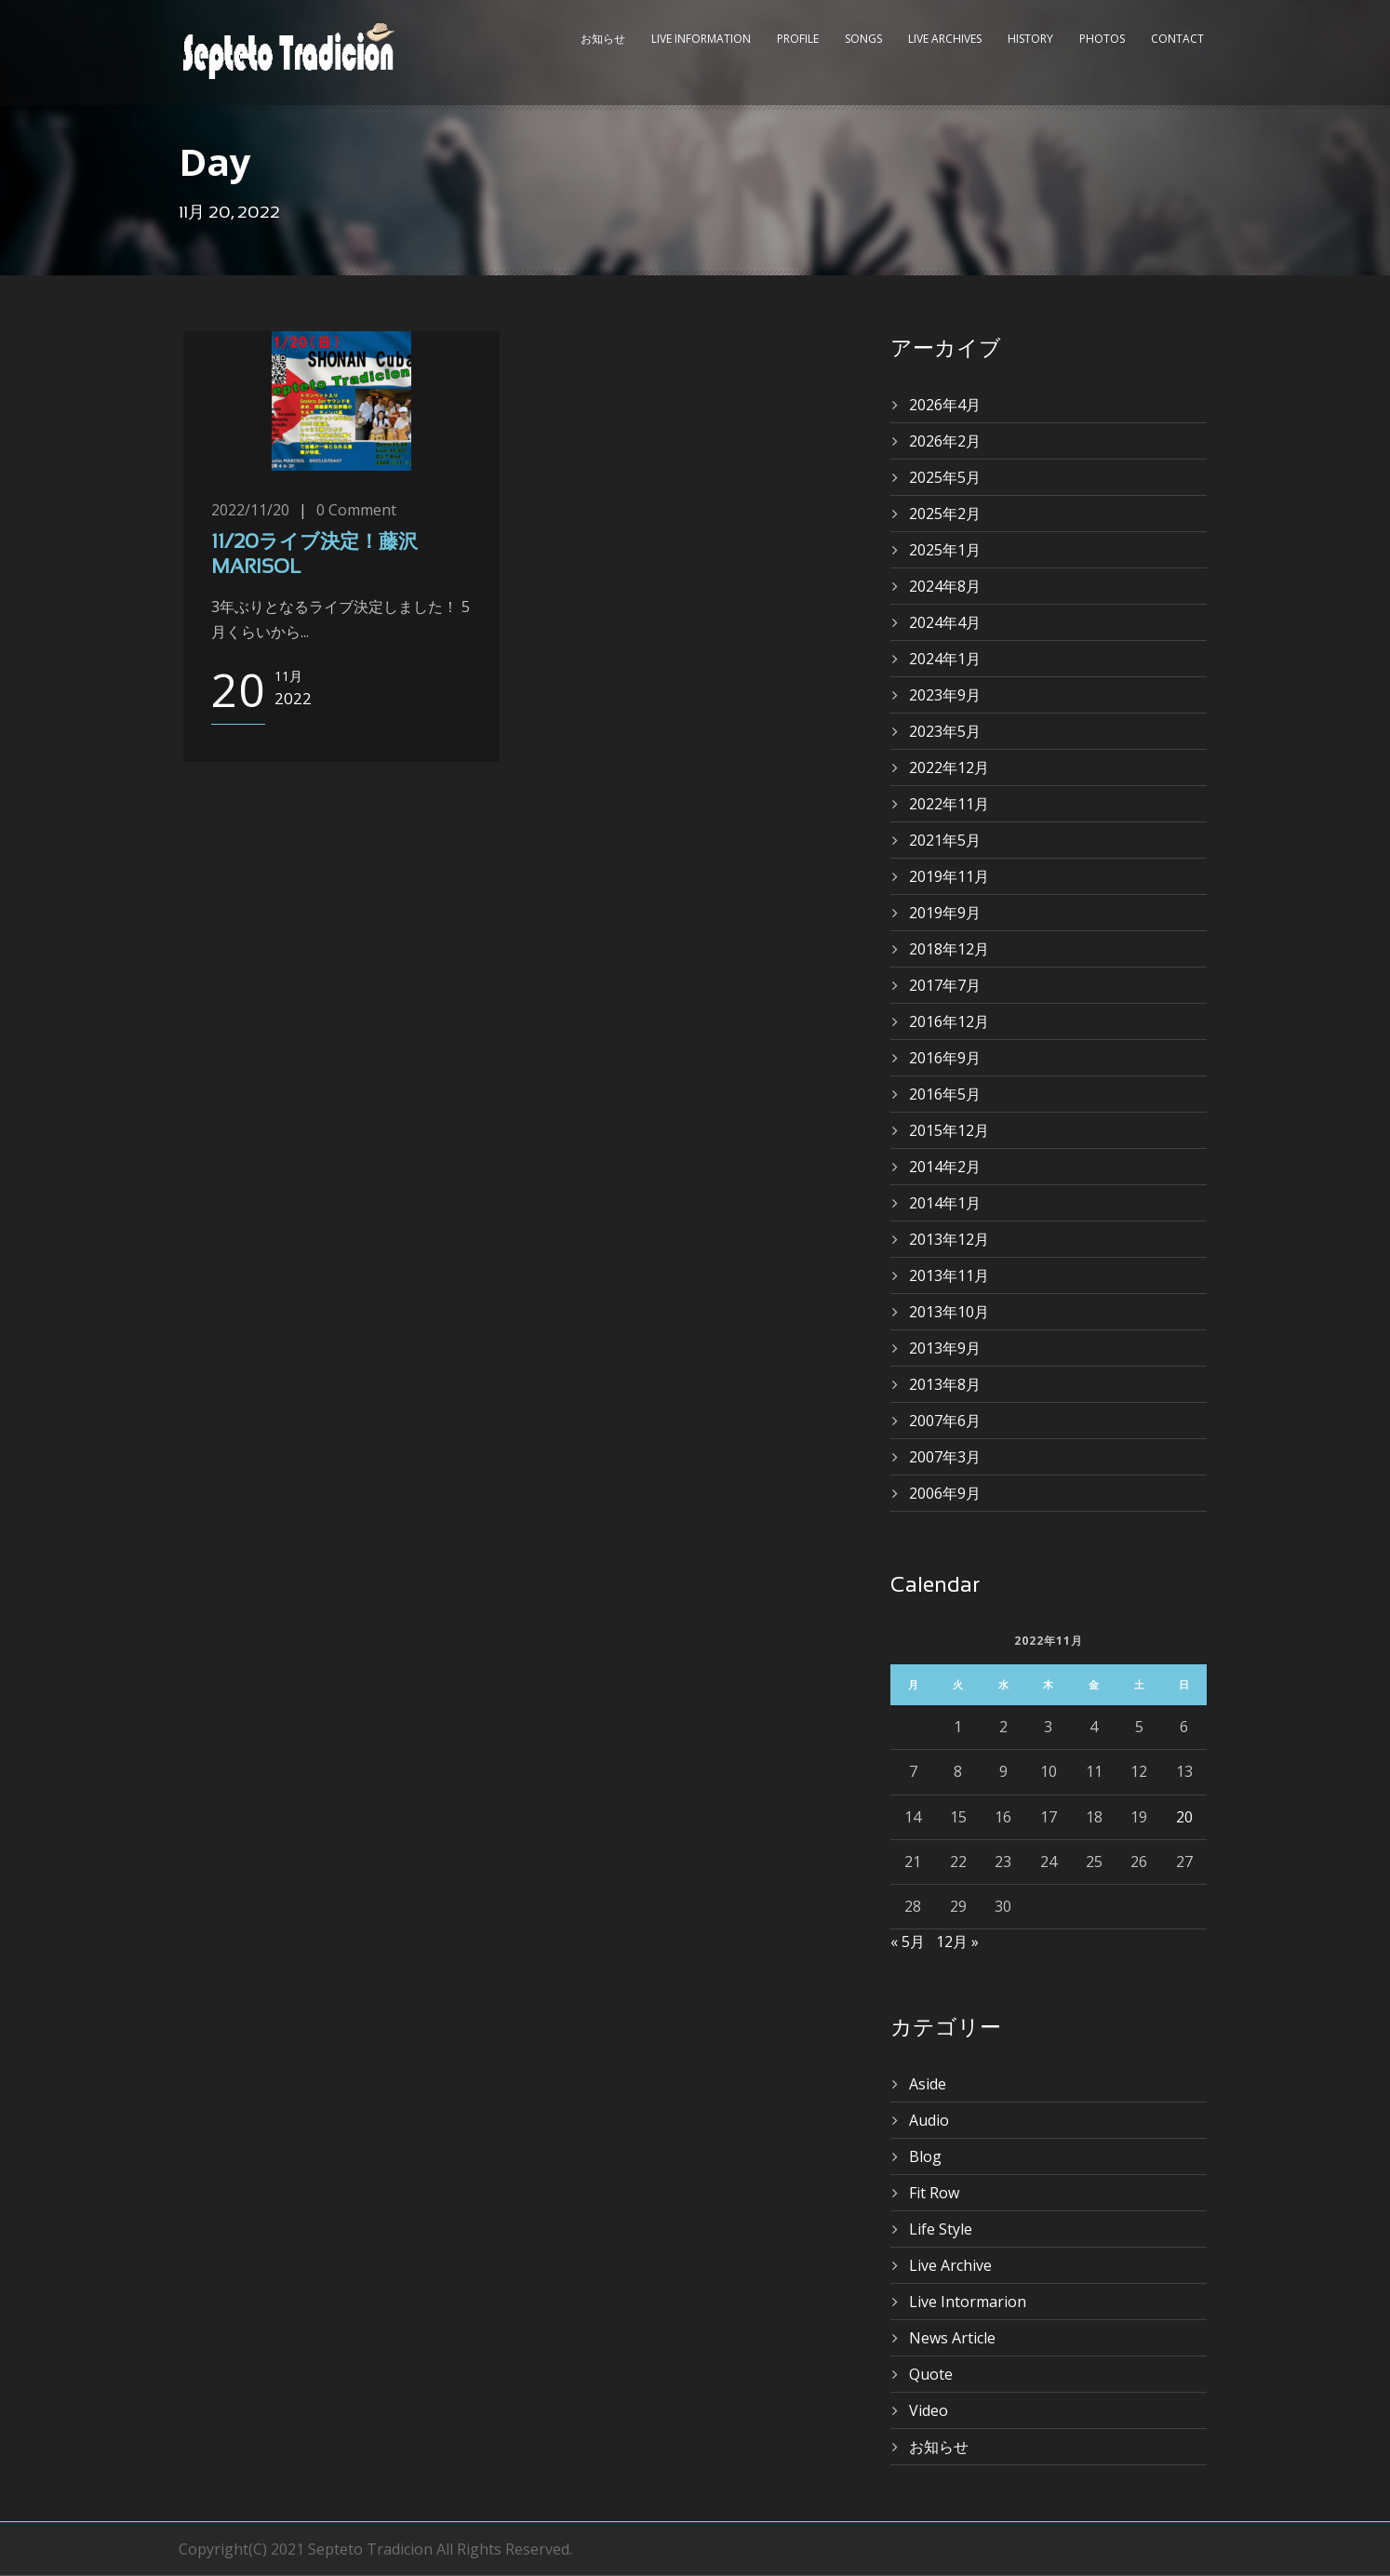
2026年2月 (945, 441)
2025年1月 (945, 550)
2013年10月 (949, 1311)
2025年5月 (945, 477)
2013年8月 (945, 1384)
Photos (1102, 39)
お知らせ (603, 39)
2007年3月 (945, 1457)
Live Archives (945, 39)
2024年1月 (945, 658)
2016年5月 (945, 1094)
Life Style (940, 2229)
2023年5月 (945, 731)
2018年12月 (949, 949)
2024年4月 (945, 622)
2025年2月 (945, 513)
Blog (925, 2156)
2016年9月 (945, 1058)
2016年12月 (949, 1021)
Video (928, 2410)
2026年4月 (945, 404)
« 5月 (907, 1941)
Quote (931, 2374)
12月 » (957, 1941)
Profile (798, 39)
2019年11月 (949, 876)
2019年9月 (945, 912)
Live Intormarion (967, 2301)
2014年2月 (945, 1166)
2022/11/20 (250, 510)
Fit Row (934, 2192)
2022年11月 (949, 804)
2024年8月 (945, 586)
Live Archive (950, 2265)
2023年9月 (945, 695)
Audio (929, 2120)
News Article (952, 2338)
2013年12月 (949, 1239)
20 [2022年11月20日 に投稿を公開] (1184, 1817)
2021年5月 (945, 840)
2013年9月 (945, 1348)
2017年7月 (945, 985)
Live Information (701, 39)
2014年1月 (945, 1203)
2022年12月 (949, 767)
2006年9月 (945, 1493)
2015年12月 (949, 1130)
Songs (863, 39)
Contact (1177, 39)
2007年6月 (945, 1420)
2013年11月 (949, 1275)
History (1030, 39)
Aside (927, 2084)
